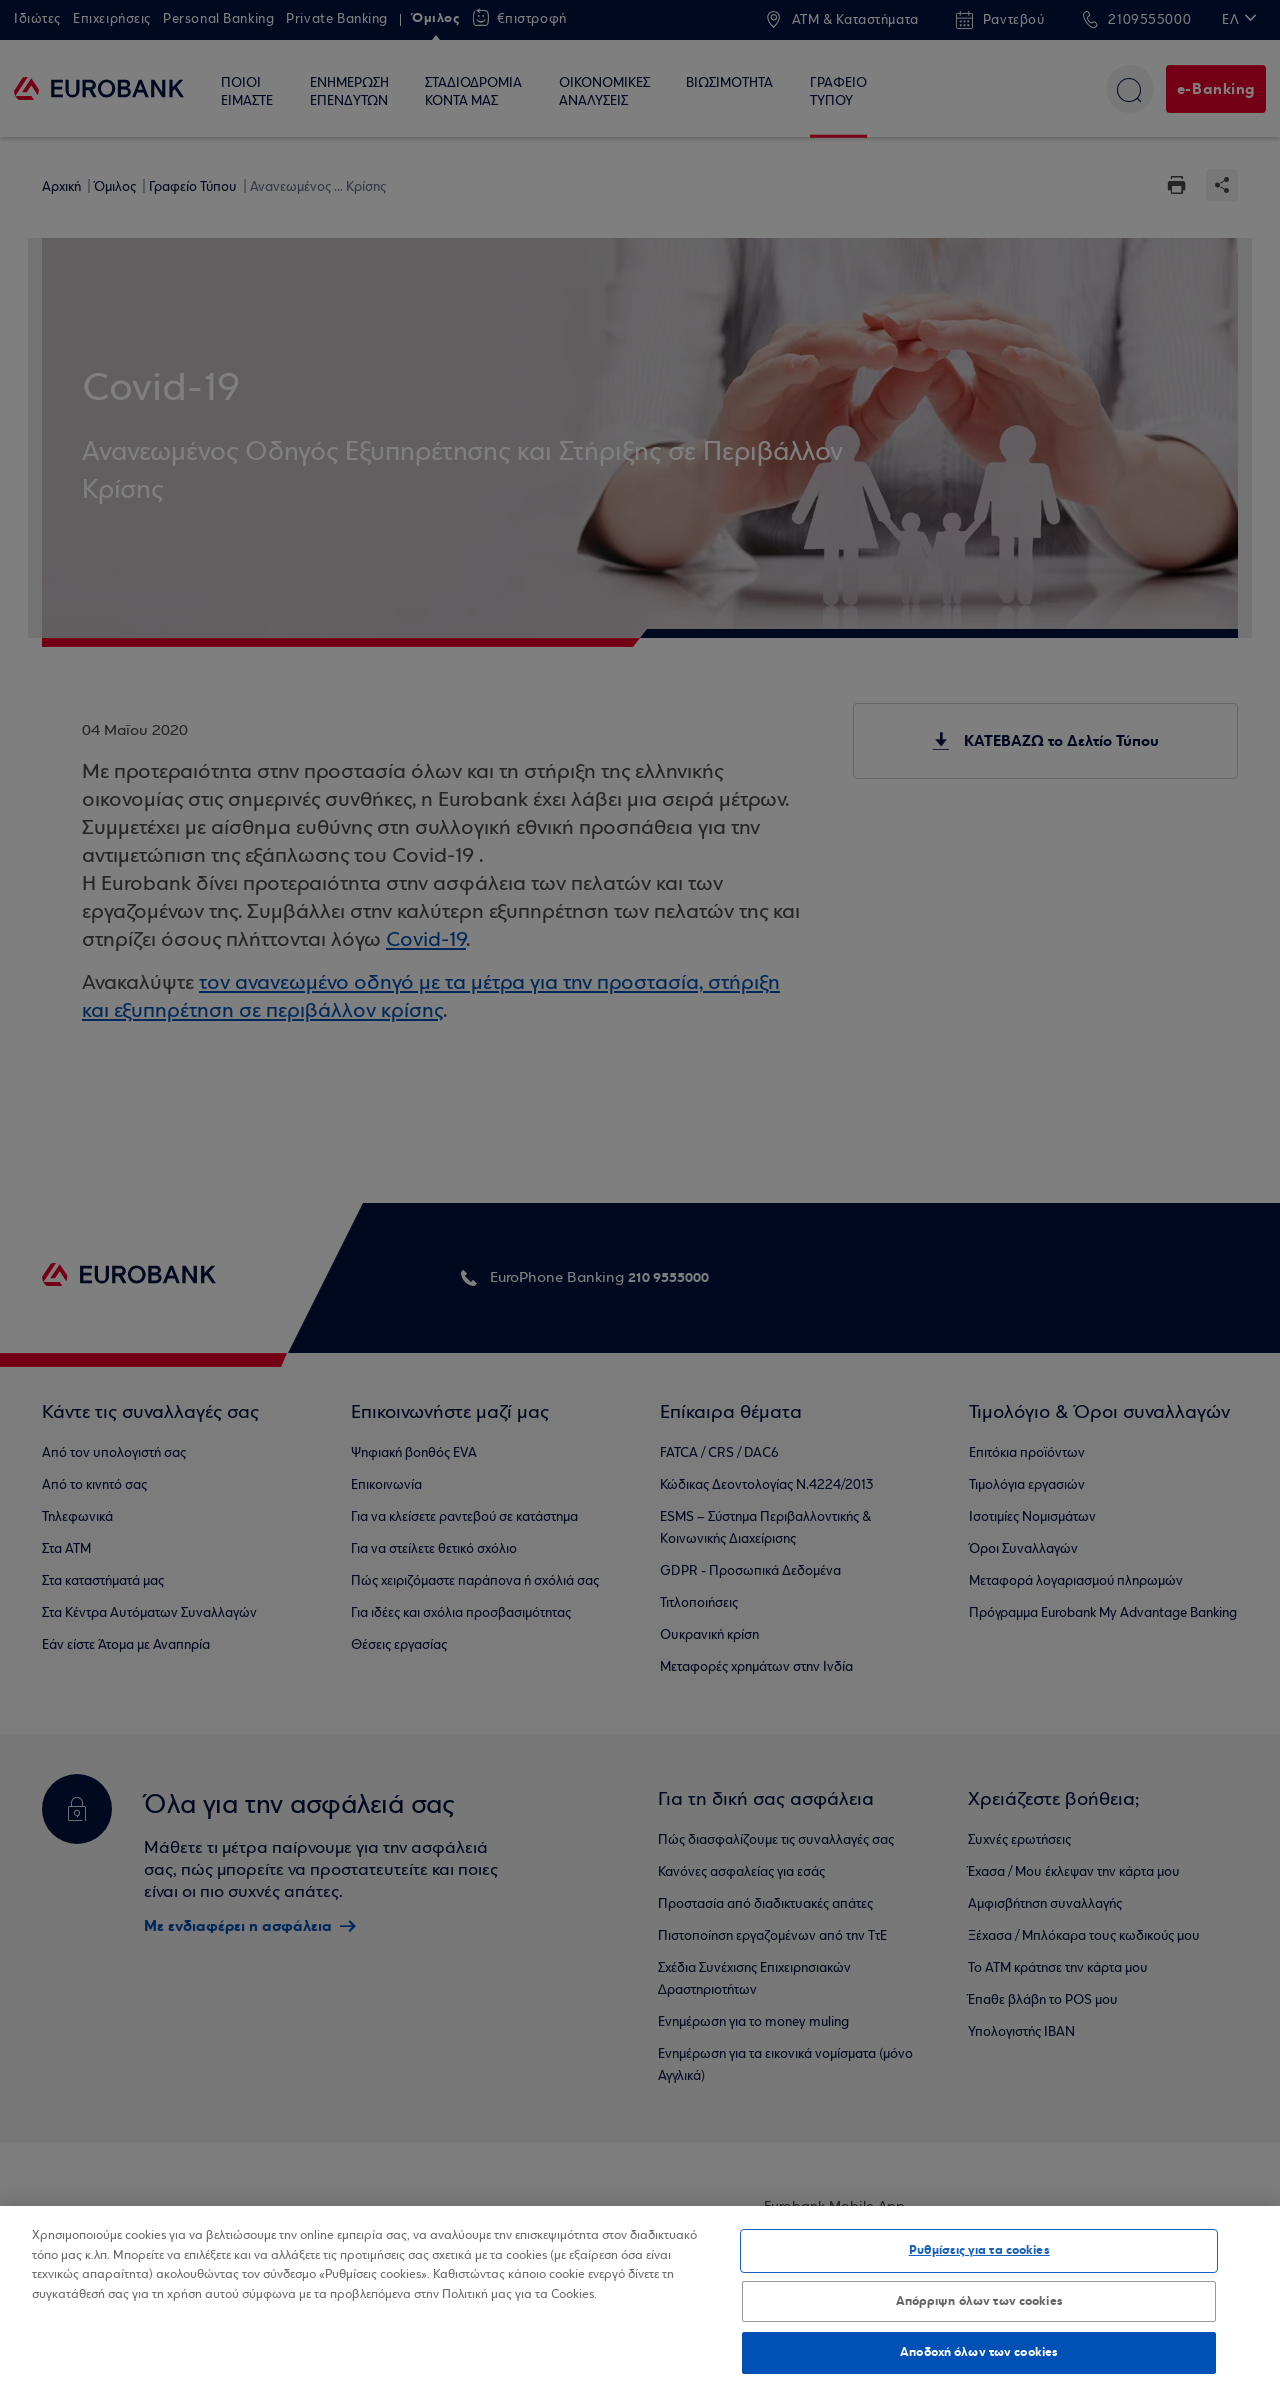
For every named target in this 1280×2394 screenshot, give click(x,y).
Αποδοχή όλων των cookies (979, 2352)
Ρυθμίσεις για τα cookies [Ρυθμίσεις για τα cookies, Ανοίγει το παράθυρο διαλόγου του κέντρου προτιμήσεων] (979, 2250)
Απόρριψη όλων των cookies (979, 2301)
